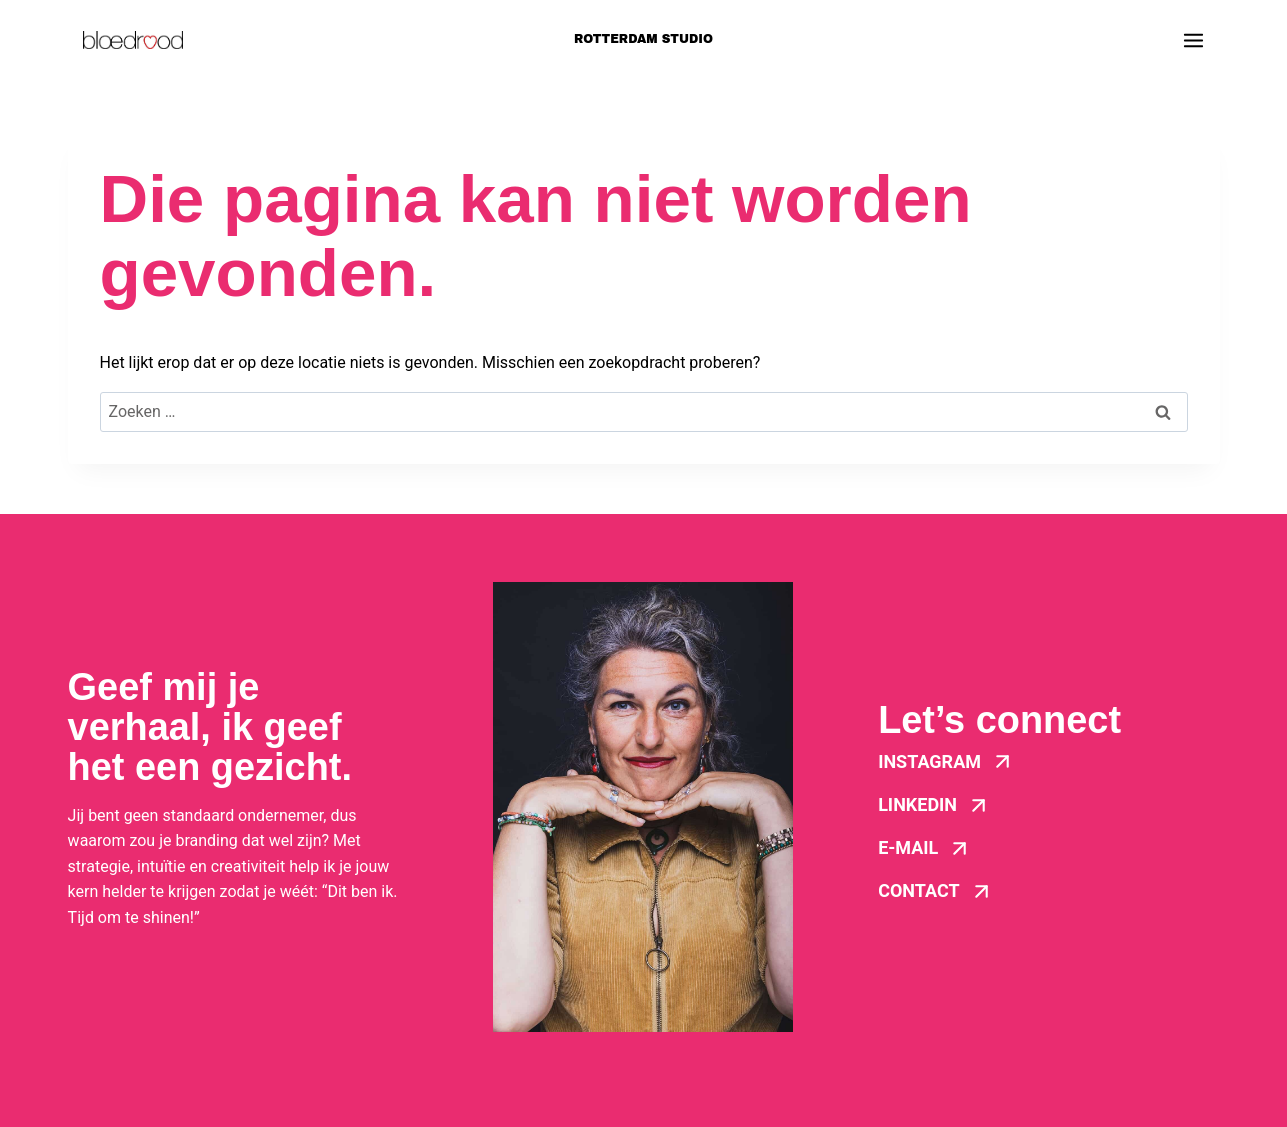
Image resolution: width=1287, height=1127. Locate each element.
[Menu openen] (1193, 40)
